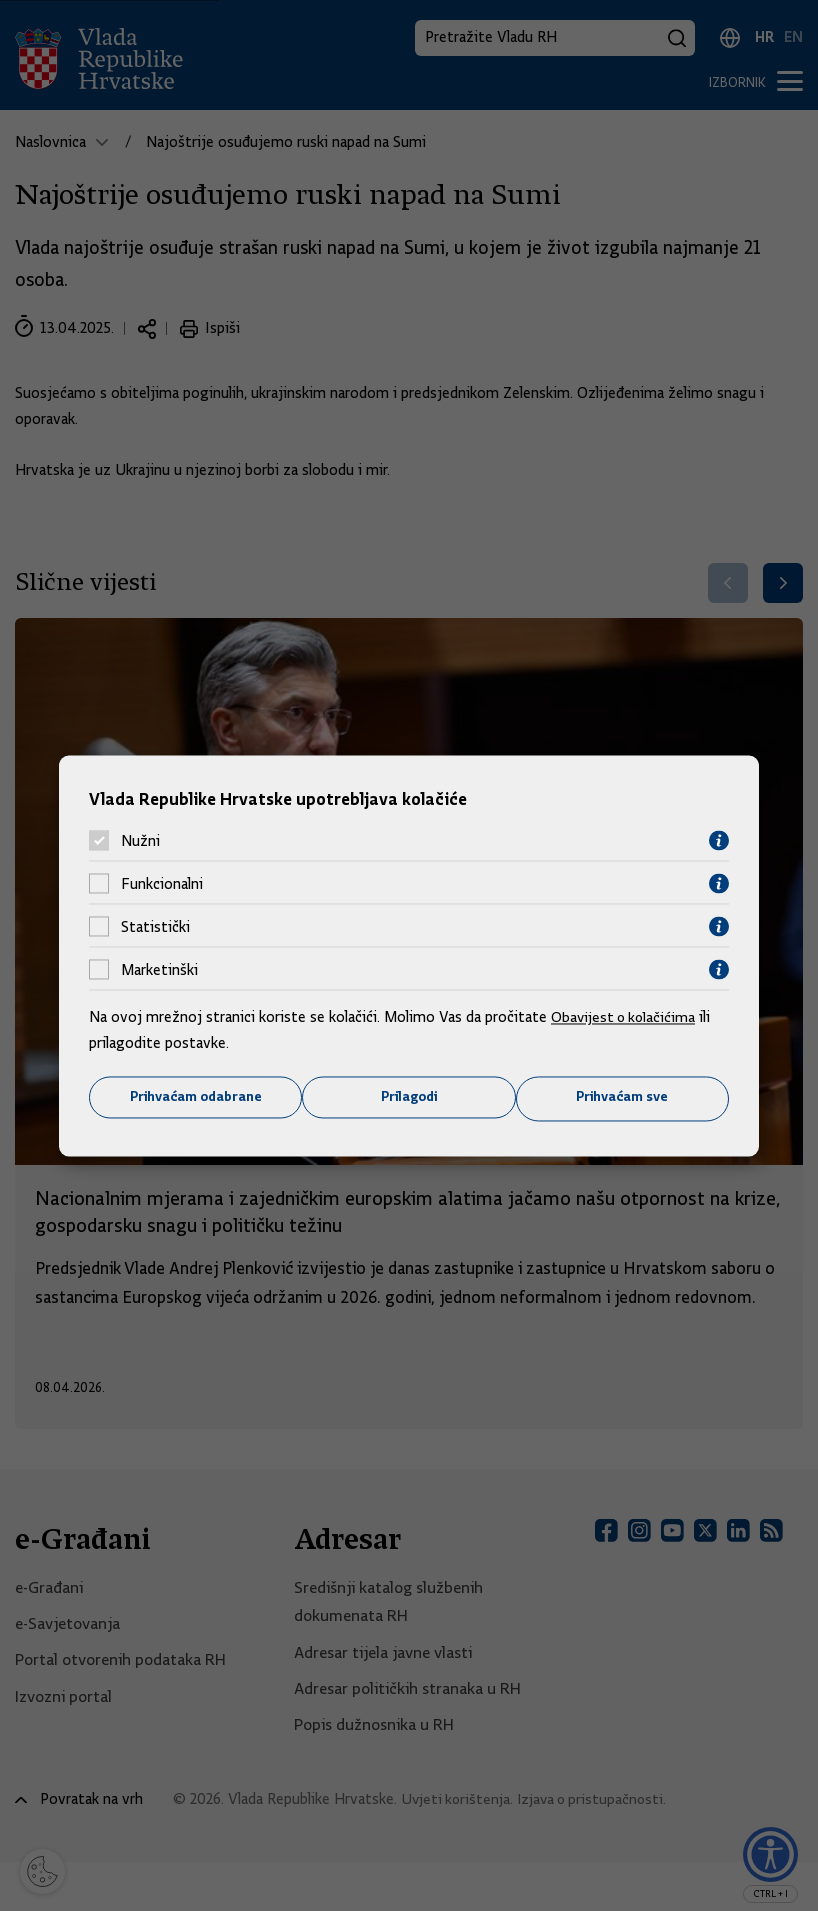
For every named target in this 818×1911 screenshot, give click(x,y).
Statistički (155, 926)
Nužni (140, 840)
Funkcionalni (162, 883)
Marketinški (159, 969)
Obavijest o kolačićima (626, 1017)
